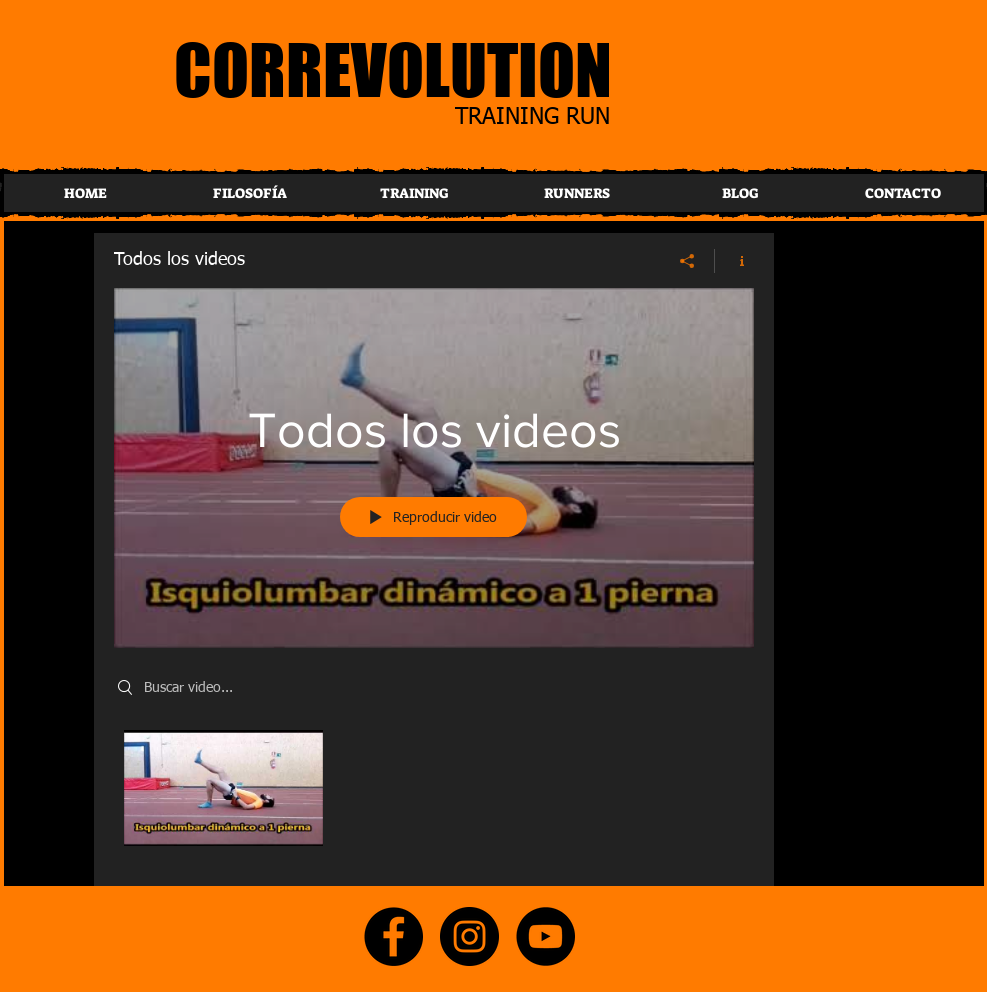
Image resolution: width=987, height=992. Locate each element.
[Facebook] (393, 936)
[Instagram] (469, 936)
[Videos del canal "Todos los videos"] (434, 793)
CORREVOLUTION (393, 69)
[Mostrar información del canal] (734, 260)
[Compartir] (687, 260)
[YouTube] (545, 936)
